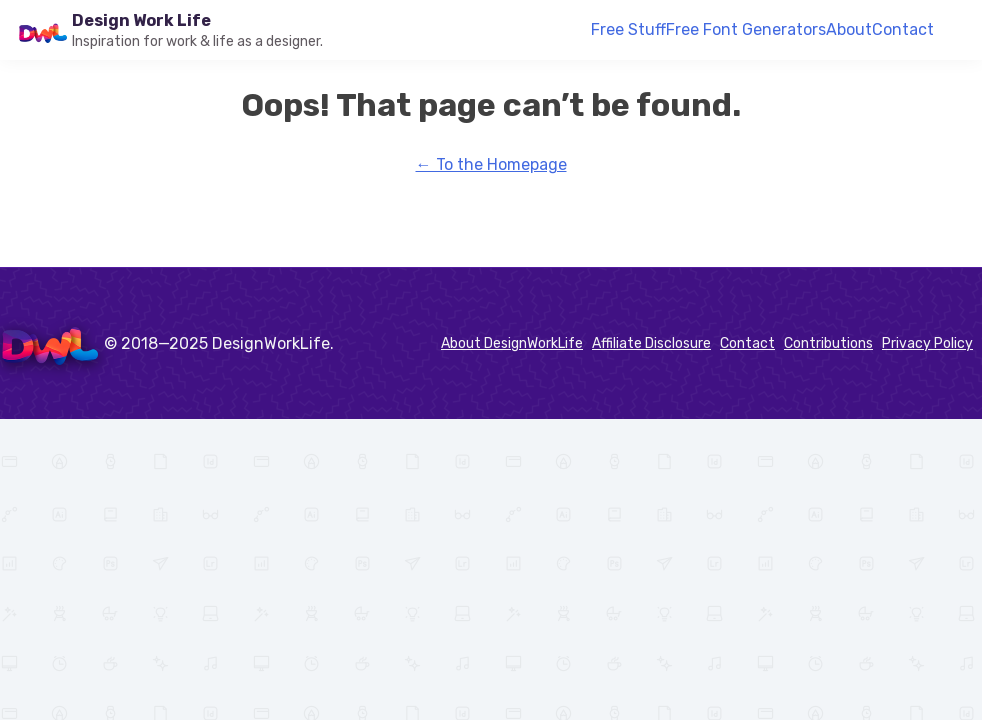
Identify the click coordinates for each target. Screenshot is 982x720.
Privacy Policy (927, 343)
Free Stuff (628, 29)
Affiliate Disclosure (651, 343)
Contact (903, 29)
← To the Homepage (491, 164)
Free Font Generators (746, 29)
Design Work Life (141, 20)
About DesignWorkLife (512, 343)
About (849, 29)
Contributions (828, 343)
